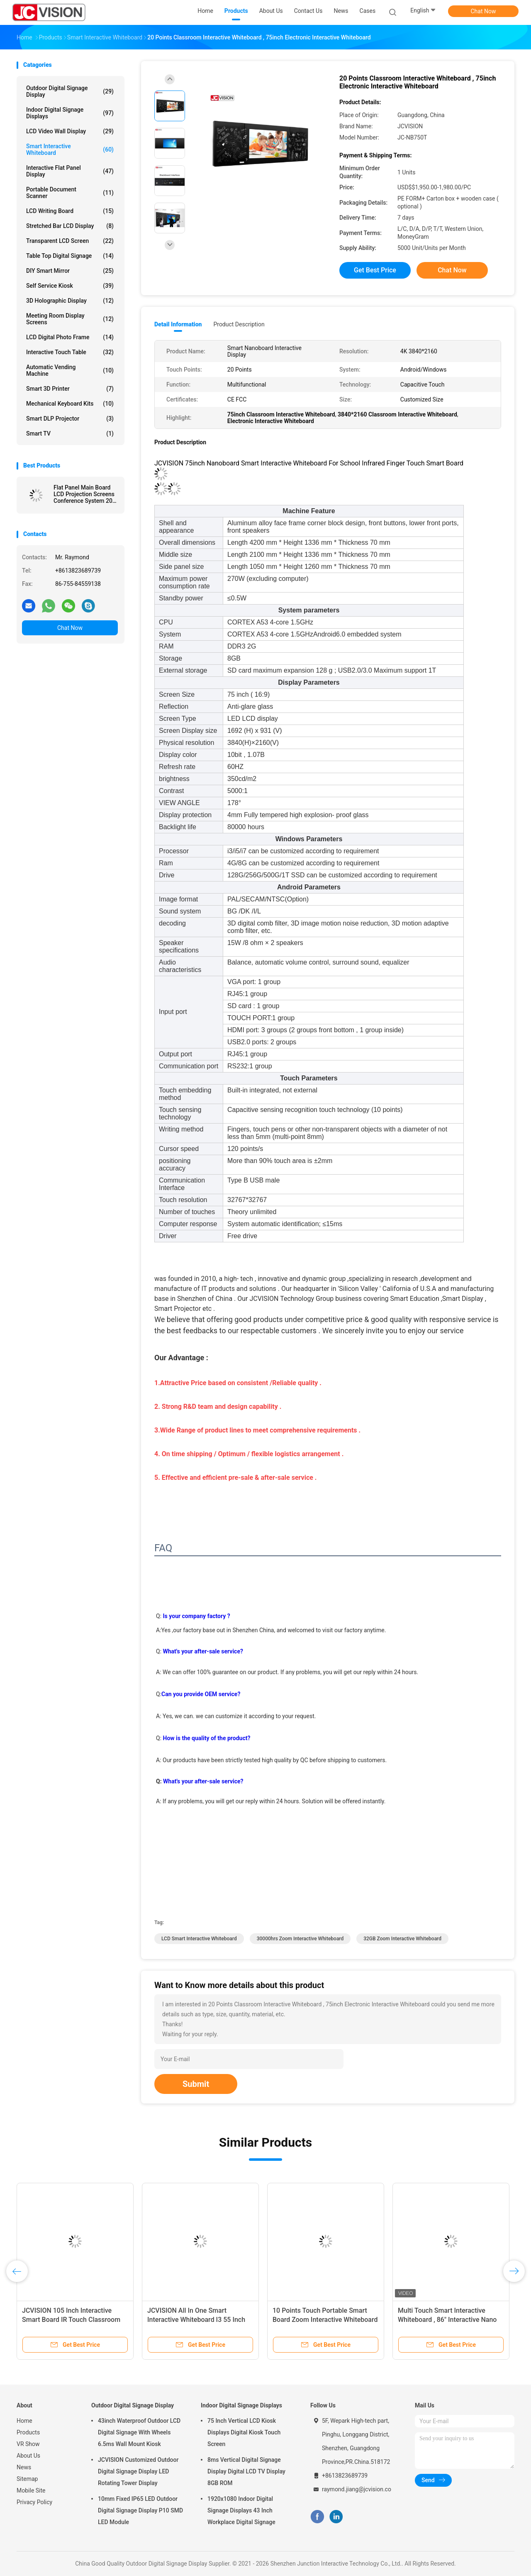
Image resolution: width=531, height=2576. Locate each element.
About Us (28, 2455)
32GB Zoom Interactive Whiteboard (402, 1939)
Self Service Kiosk (70, 286)
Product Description (238, 324)
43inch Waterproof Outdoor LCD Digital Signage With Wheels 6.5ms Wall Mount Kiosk (139, 2432)
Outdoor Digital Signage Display (70, 91)
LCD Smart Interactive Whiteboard (199, 1939)
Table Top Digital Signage (70, 256)
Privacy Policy (34, 2502)
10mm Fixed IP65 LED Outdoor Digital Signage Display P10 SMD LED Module (140, 2510)
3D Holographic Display (70, 300)
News (24, 2467)
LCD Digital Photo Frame (70, 337)
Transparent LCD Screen (70, 241)
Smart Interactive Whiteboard (70, 149)
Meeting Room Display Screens (70, 319)
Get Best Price (375, 270)
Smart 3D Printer (70, 388)
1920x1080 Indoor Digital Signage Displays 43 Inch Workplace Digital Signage (241, 2510)
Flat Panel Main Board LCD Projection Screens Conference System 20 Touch (84, 494)
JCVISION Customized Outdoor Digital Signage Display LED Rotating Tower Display (138, 2471)
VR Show (28, 2444)
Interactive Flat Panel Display (70, 171)
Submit (196, 2084)
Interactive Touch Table (70, 352)
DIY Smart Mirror (70, 271)
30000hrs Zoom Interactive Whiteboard (300, 1939)
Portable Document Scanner (70, 192)
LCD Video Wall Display (70, 131)
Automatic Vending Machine (70, 370)
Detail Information (178, 324)
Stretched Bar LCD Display (70, 226)
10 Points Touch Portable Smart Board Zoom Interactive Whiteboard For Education (325, 2320)
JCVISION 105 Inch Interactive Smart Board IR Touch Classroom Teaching (71, 2320)
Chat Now (483, 11)
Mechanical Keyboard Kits (70, 403)
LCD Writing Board (70, 211)
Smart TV (70, 433)
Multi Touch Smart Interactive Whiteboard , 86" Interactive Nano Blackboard (447, 2320)
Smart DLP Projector (70, 418)
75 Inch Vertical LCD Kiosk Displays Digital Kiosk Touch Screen (243, 2432)
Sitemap (27, 2479)
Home (24, 2420)
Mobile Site (31, 2490)
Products (28, 2432)
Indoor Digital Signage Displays (70, 113)
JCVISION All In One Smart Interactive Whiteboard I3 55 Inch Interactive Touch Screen (196, 2320)
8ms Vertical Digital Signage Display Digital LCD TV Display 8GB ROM (246, 2471)
